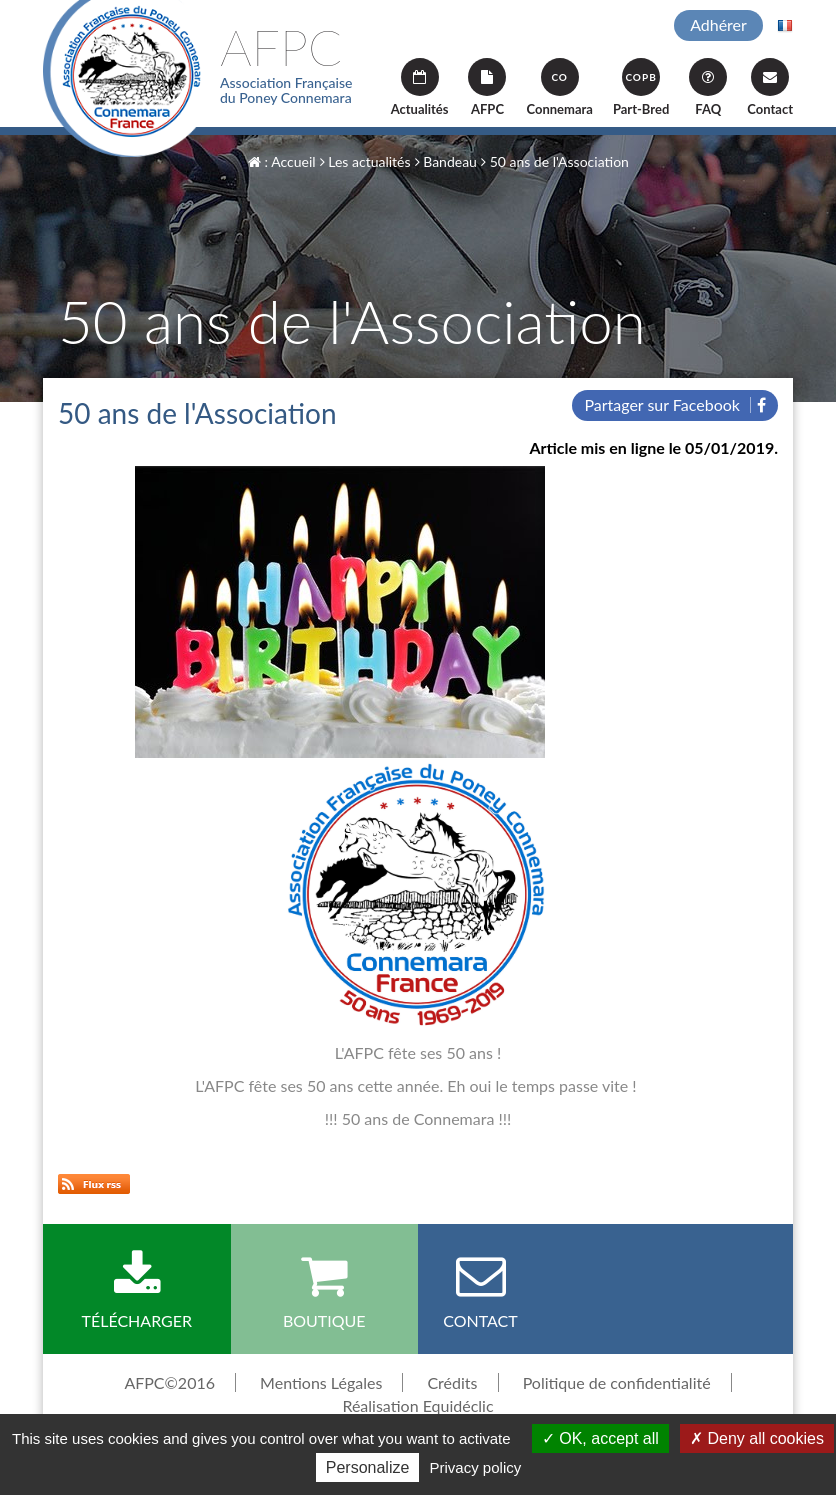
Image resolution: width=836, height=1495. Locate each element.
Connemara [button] (559, 87)
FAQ (708, 87)
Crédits (452, 1382)
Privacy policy (476, 1467)
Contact (770, 87)
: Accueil (282, 161)
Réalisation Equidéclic (417, 1405)
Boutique (325, 1290)
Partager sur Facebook (675, 404)
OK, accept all (600, 1438)
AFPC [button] (487, 87)
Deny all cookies (757, 1438)
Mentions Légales (321, 1382)
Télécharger (137, 1290)
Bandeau (446, 161)
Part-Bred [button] (641, 87)
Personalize (368, 1467)
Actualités (420, 87)
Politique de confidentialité (617, 1382)
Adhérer (718, 24)
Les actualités (365, 161)
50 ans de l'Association (555, 161)
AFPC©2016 (169, 1382)
